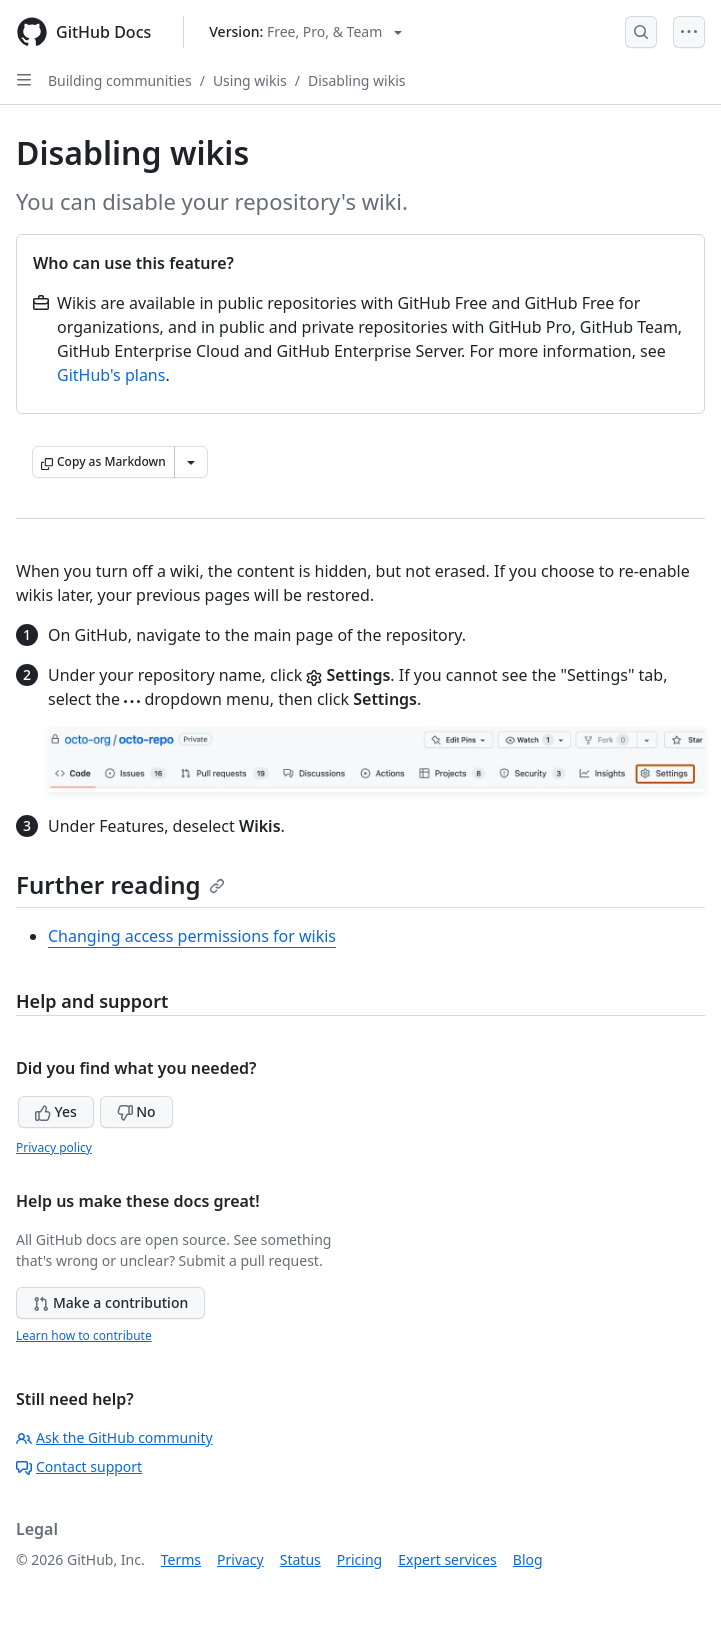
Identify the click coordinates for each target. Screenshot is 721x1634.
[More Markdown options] (191, 462)
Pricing (359, 1559)
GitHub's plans (111, 375)
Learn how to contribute (84, 1335)
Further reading (120, 884)
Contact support (79, 1466)
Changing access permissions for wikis (192, 936)
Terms (181, 1559)
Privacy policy (54, 1147)
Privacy (240, 1559)
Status (300, 1559)
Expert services (447, 1559)
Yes (56, 1111)
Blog (528, 1559)
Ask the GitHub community (114, 1437)
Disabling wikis (357, 80)
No (136, 1111)
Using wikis (250, 80)
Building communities (120, 80)
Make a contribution (110, 1302)
